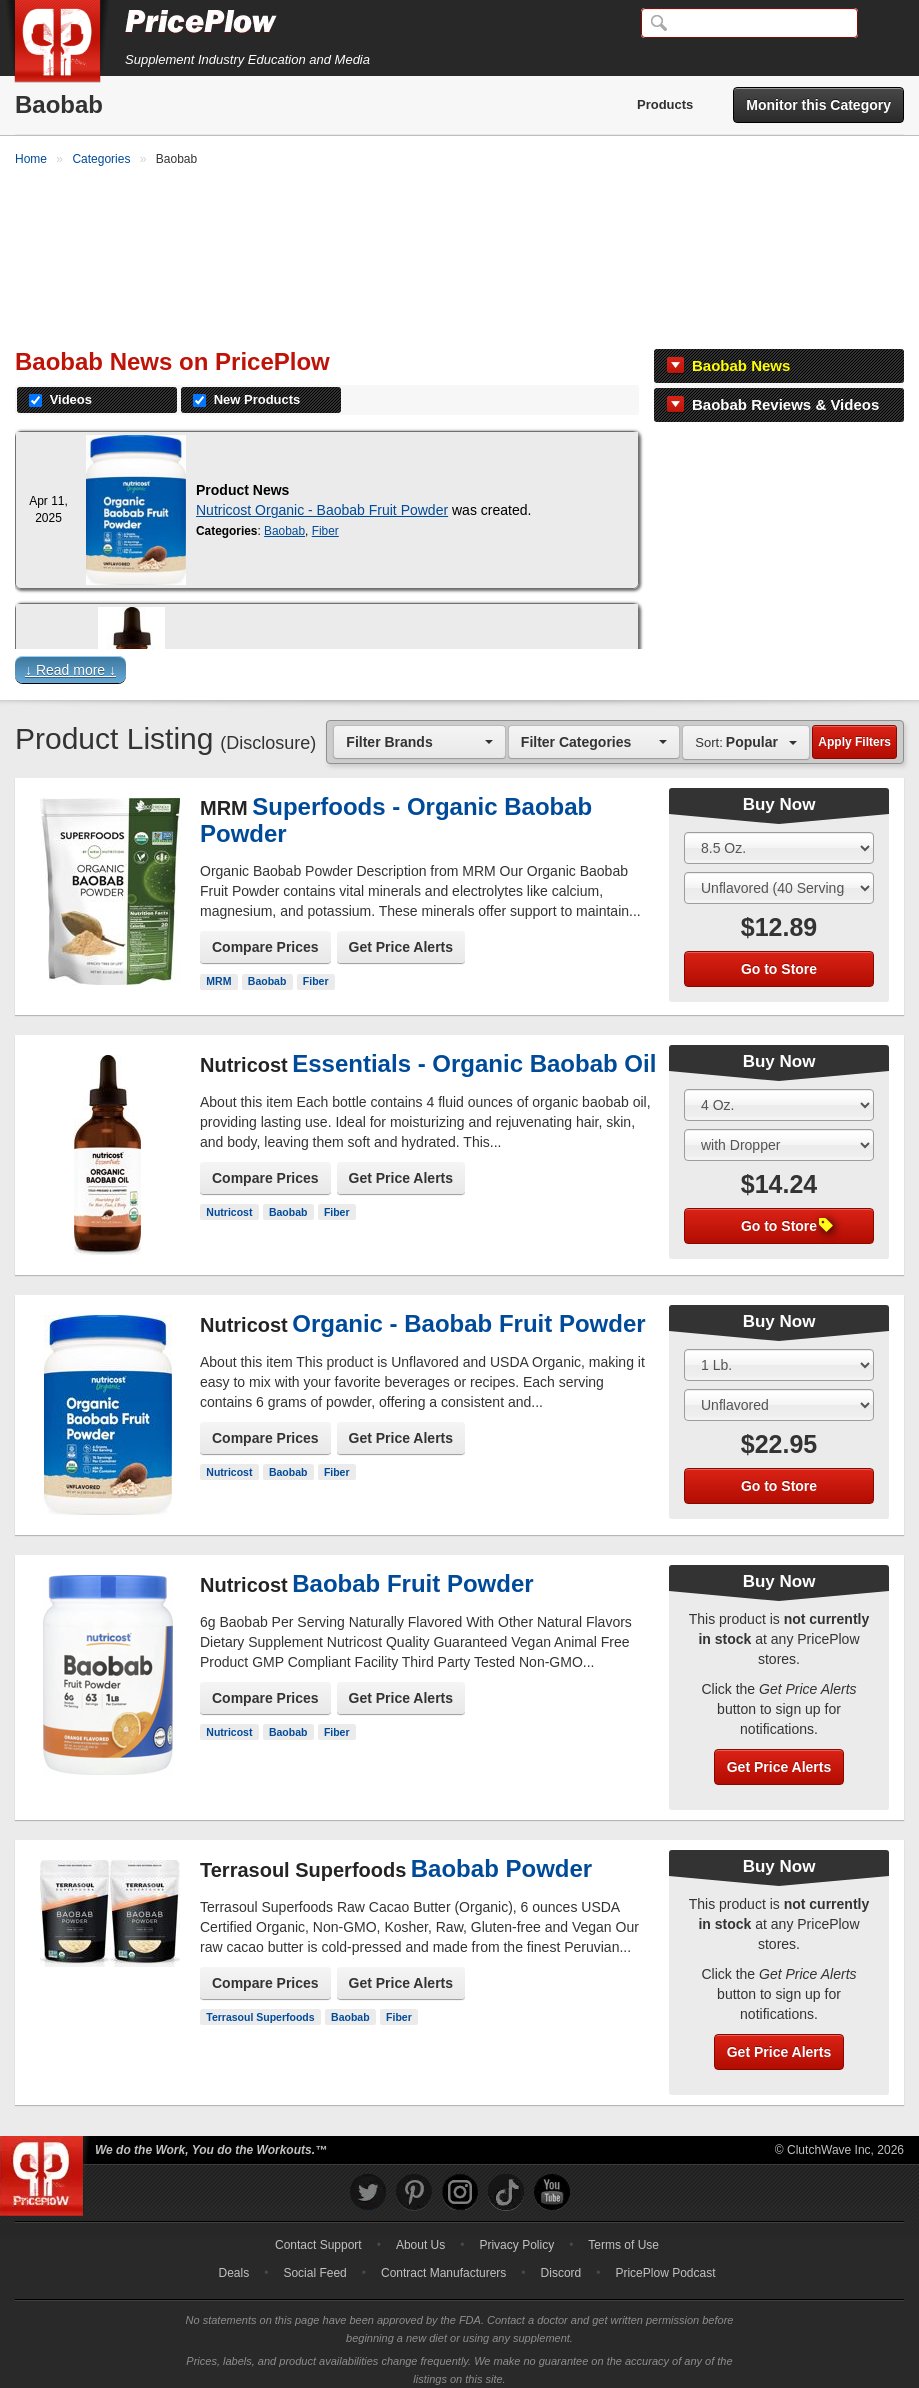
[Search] (749, 23)
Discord (561, 2263)
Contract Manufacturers (443, 2263)
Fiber (325, 521)
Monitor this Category (818, 105)
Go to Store (779, 959)
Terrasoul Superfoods (260, 2006)
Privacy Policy (516, 2235)
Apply (854, 732)
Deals (234, 2263)
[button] (459, 664)
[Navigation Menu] (883, 24)
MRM (218, 971)
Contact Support (318, 2235)
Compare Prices (265, 937)
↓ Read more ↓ (70, 660)
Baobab (284, 521)
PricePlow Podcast (665, 2263)
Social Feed (314, 2263)
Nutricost (229, 1201)
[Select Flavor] (779, 878)
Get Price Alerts (401, 937)
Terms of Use (623, 2235)
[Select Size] (779, 838)
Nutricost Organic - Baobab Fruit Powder (322, 500)
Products (665, 104)
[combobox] (419, 731)
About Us (420, 2235)
